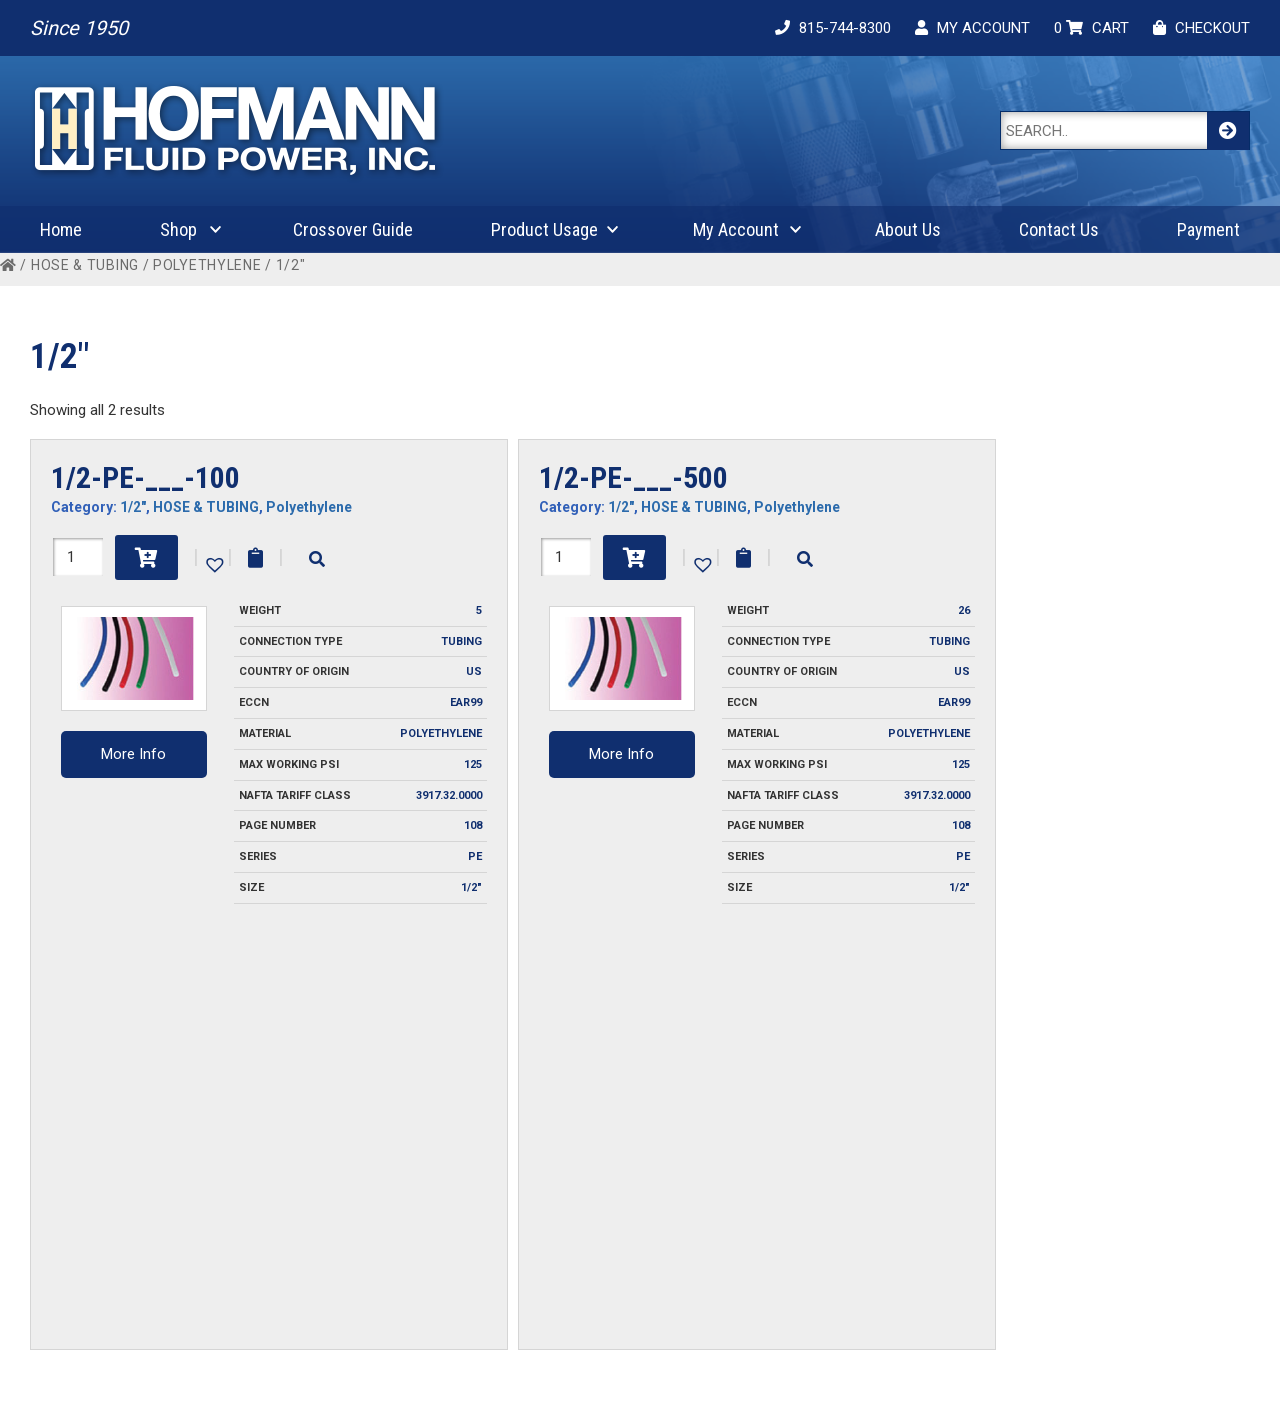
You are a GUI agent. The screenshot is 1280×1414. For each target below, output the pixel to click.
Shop (178, 229)
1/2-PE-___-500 (633, 477)
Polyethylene (207, 265)
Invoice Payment (352, 1150)
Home (61, 229)
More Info (133, 754)
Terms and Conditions (369, 1231)
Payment (1208, 229)
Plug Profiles (1089, 1204)
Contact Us (1059, 229)
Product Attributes (1108, 1231)
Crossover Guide (353, 229)
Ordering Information (366, 1177)
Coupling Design (1100, 1150)
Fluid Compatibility (1107, 1177)
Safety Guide (1091, 1258)
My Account (736, 229)
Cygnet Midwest (839, 1376)
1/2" (133, 507)
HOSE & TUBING (85, 265)
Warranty (329, 1258)
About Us (908, 229)
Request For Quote (609, 1177)
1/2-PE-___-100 (145, 477)
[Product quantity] (78, 557)
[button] (213, 563)
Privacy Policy (343, 1204)
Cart (813, 1177)
